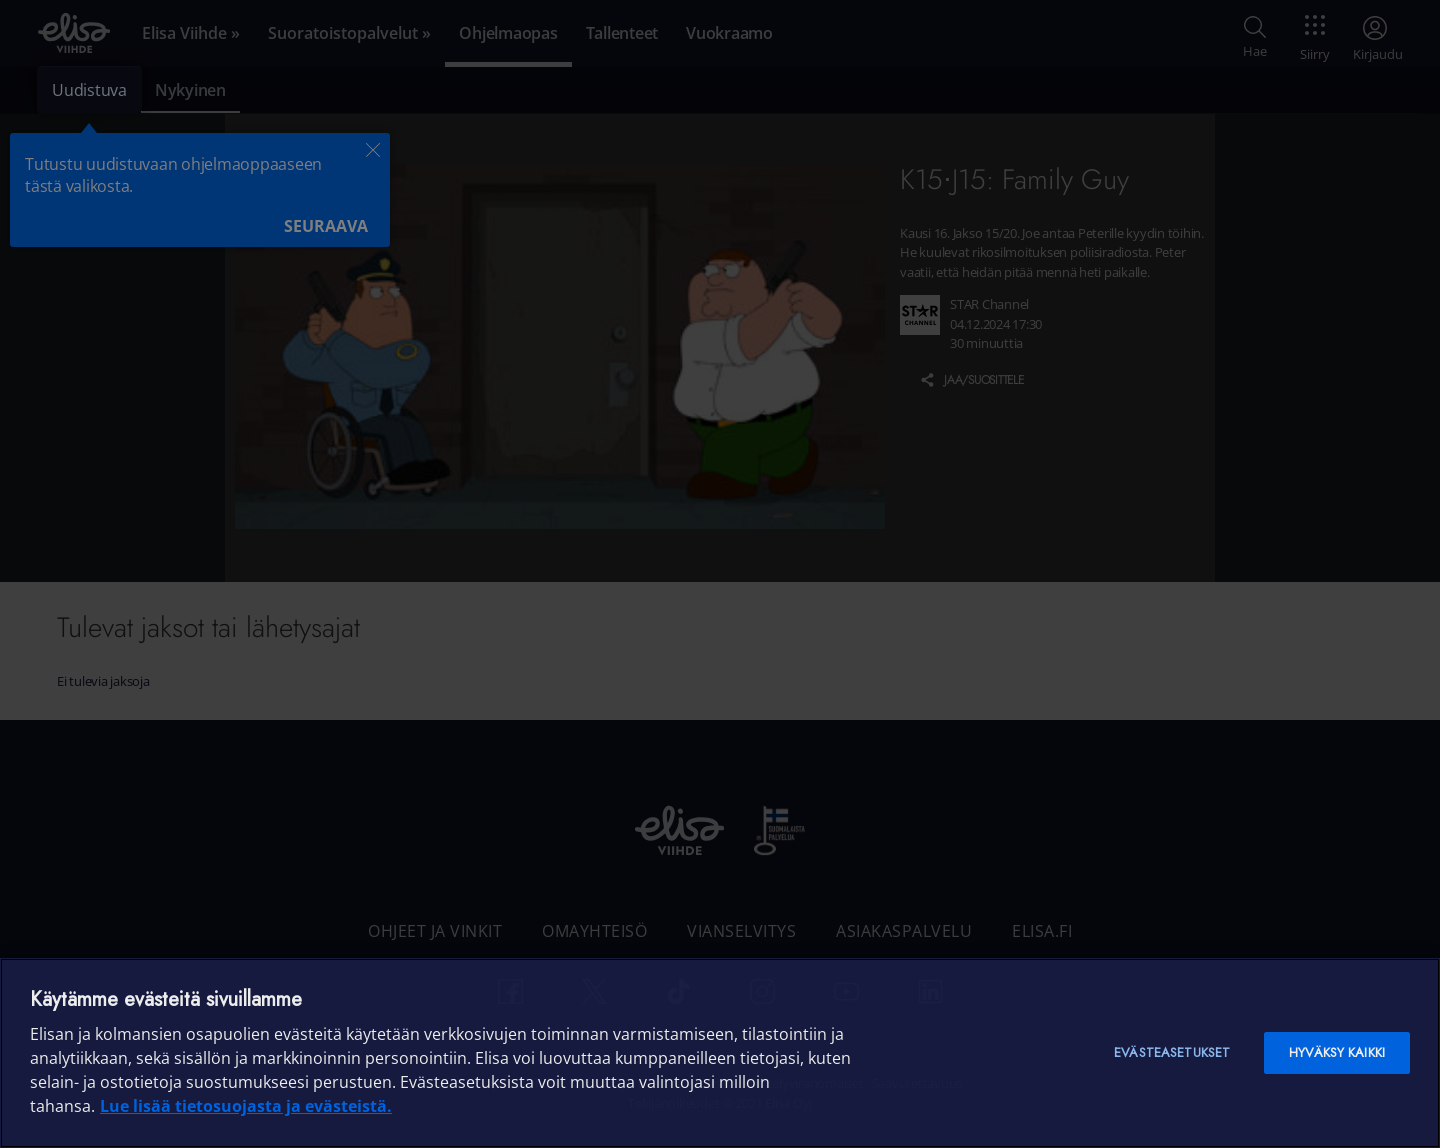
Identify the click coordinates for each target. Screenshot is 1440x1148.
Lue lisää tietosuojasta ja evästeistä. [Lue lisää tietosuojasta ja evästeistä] (246, 1106)
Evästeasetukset (1172, 1052)
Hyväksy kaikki (1337, 1052)
